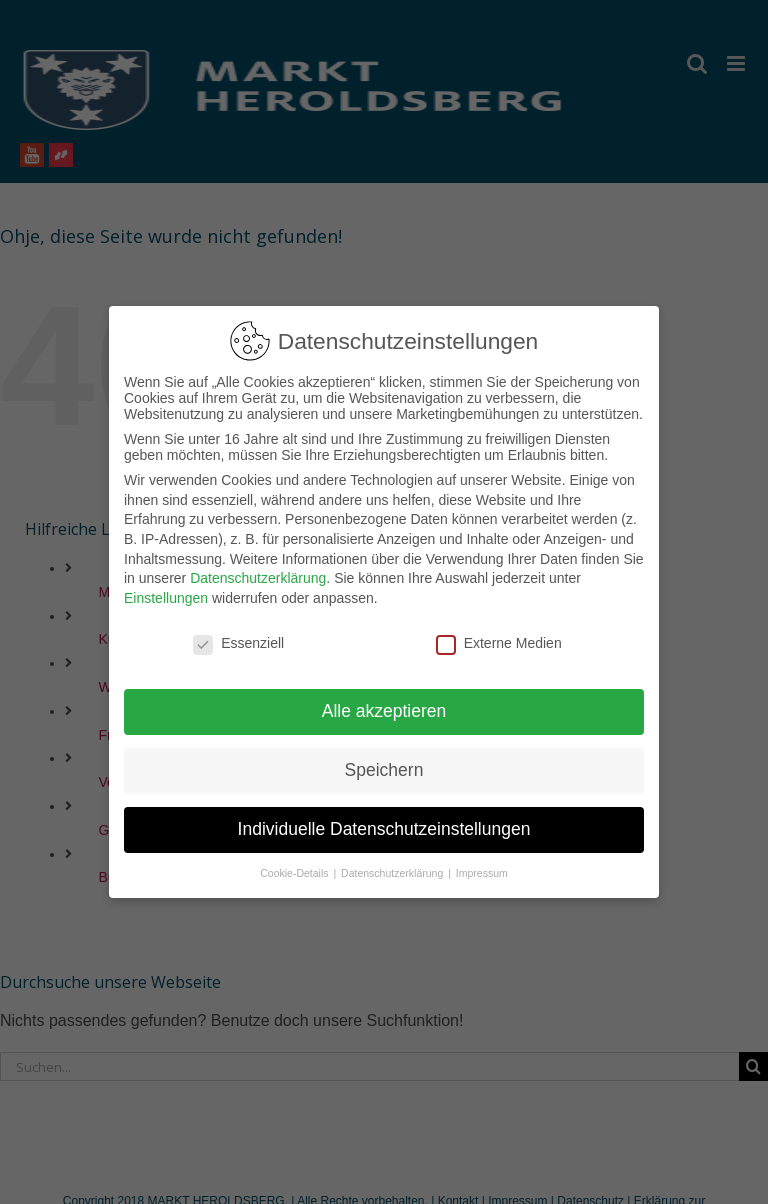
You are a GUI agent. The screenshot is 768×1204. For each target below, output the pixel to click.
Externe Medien (499, 635)
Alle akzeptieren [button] (384, 703)
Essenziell (238, 635)
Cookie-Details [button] (295, 865)
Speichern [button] (384, 762)
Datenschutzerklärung (258, 570)
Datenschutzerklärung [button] (393, 865)
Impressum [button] (482, 865)
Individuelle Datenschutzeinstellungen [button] (384, 821)
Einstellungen (166, 590)
